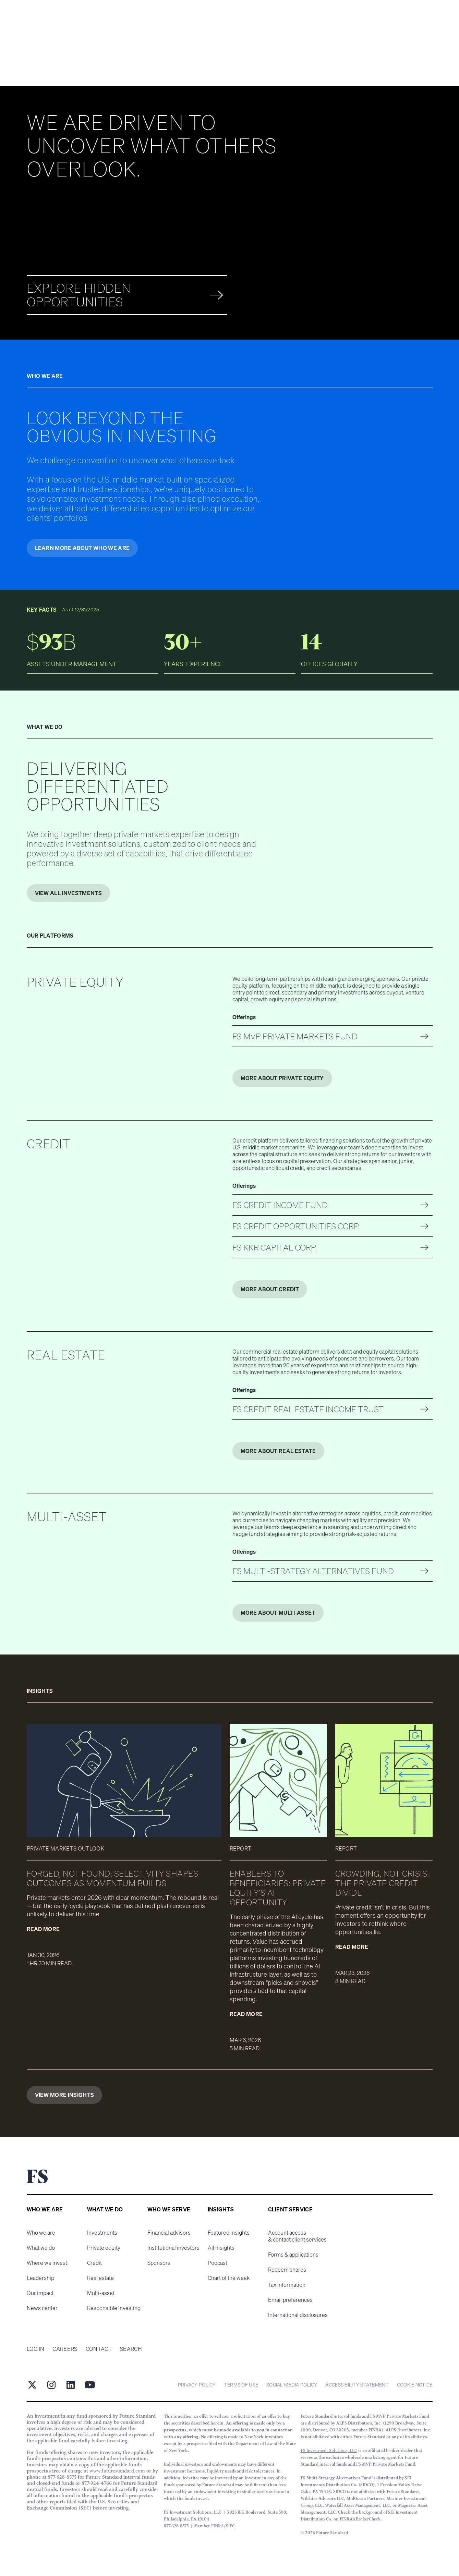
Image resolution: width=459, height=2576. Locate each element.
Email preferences (290, 2299)
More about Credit (270, 1289)
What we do (41, 2247)
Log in (36, 2349)
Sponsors (158, 2262)
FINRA (217, 2525)
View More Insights (64, 2095)
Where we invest (47, 2262)
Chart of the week (229, 2277)
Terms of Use (241, 2384)
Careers (64, 2349)
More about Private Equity (282, 1078)
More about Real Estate (278, 1451)
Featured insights (229, 2232)
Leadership (40, 2277)
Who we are (41, 2232)
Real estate (100, 2277)
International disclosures (298, 2314)
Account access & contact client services (297, 2236)
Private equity (103, 2247)
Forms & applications (293, 2254)
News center (42, 2308)
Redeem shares (287, 2269)
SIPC (230, 2525)
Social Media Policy (291, 2384)
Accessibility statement (356, 2384)
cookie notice (415, 2384)
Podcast (217, 2262)
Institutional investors (173, 2247)
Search (131, 2349)
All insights (221, 2247)
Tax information (286, 2284)
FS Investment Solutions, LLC (329, 2450)
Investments (102, 2232)
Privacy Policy (197, 2384)
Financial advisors (169, 2232)
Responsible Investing (114, 2308)
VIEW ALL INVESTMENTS (68, 893)
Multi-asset (100, 2293)
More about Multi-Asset (278, 1612)
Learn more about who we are (82, 548)
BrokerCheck (368, 2519)
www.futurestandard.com (117, 2471)
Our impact (40, 2293)
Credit (94, 2262)
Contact (99, 2349)
